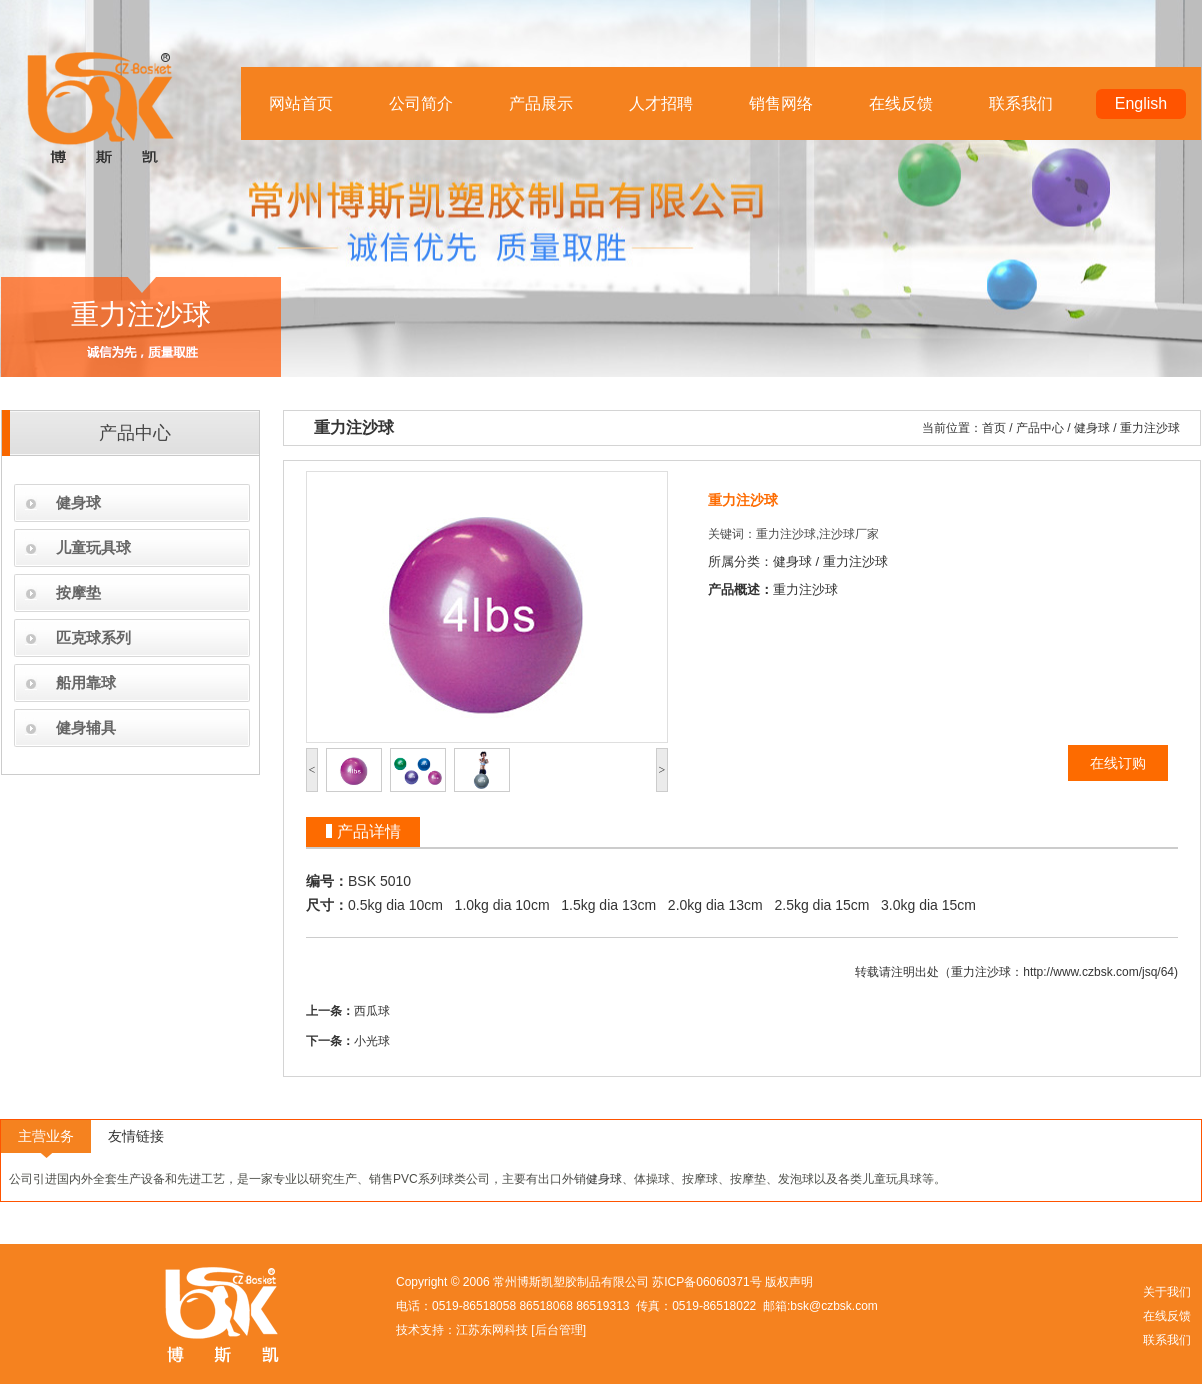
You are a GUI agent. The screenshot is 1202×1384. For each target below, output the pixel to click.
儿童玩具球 (93, 547)
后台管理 (559, 1330)
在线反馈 (901, 103)
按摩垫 (78, 592)
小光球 (372, 1041)
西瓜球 (372, 1011)
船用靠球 (86, 682)
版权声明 (789, 1282)
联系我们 (1021, 103)
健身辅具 (86, 727)
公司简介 (421, 103)
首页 (994, 428)
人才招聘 (661, 103)
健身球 (78, 502)
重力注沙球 (1150, 428)
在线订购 (1118, 763)
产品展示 (541, 103)
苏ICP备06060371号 (706, 1282)
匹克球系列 (93, 637)
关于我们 (1167, 1292)
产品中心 (1040, 428)
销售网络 (781, 103)
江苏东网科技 (492, 1330)
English (1141, 103)
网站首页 (301, 103)
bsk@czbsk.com (834, 1306)
